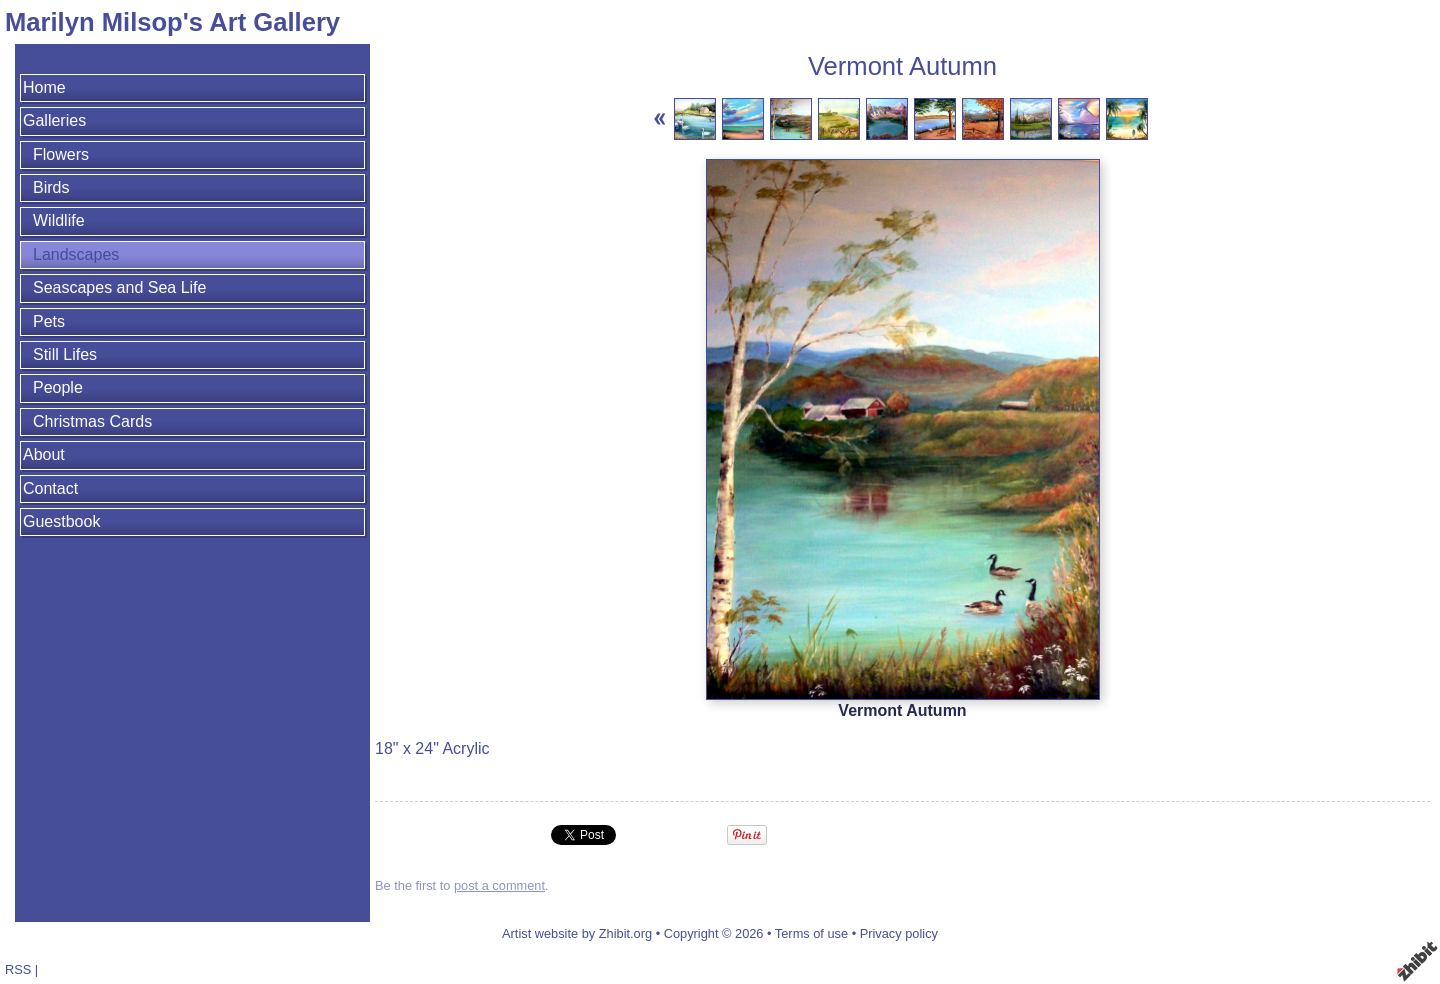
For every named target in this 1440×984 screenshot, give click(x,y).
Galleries (54, 120)
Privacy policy (899, 933)
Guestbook (61, 521)
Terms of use (811, 933)
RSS (18, 969)
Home (44, 87)
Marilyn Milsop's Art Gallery (172, 22)
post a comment (499, 885)
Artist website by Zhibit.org (577, 933)
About (44, 454)
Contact (50, 488)
